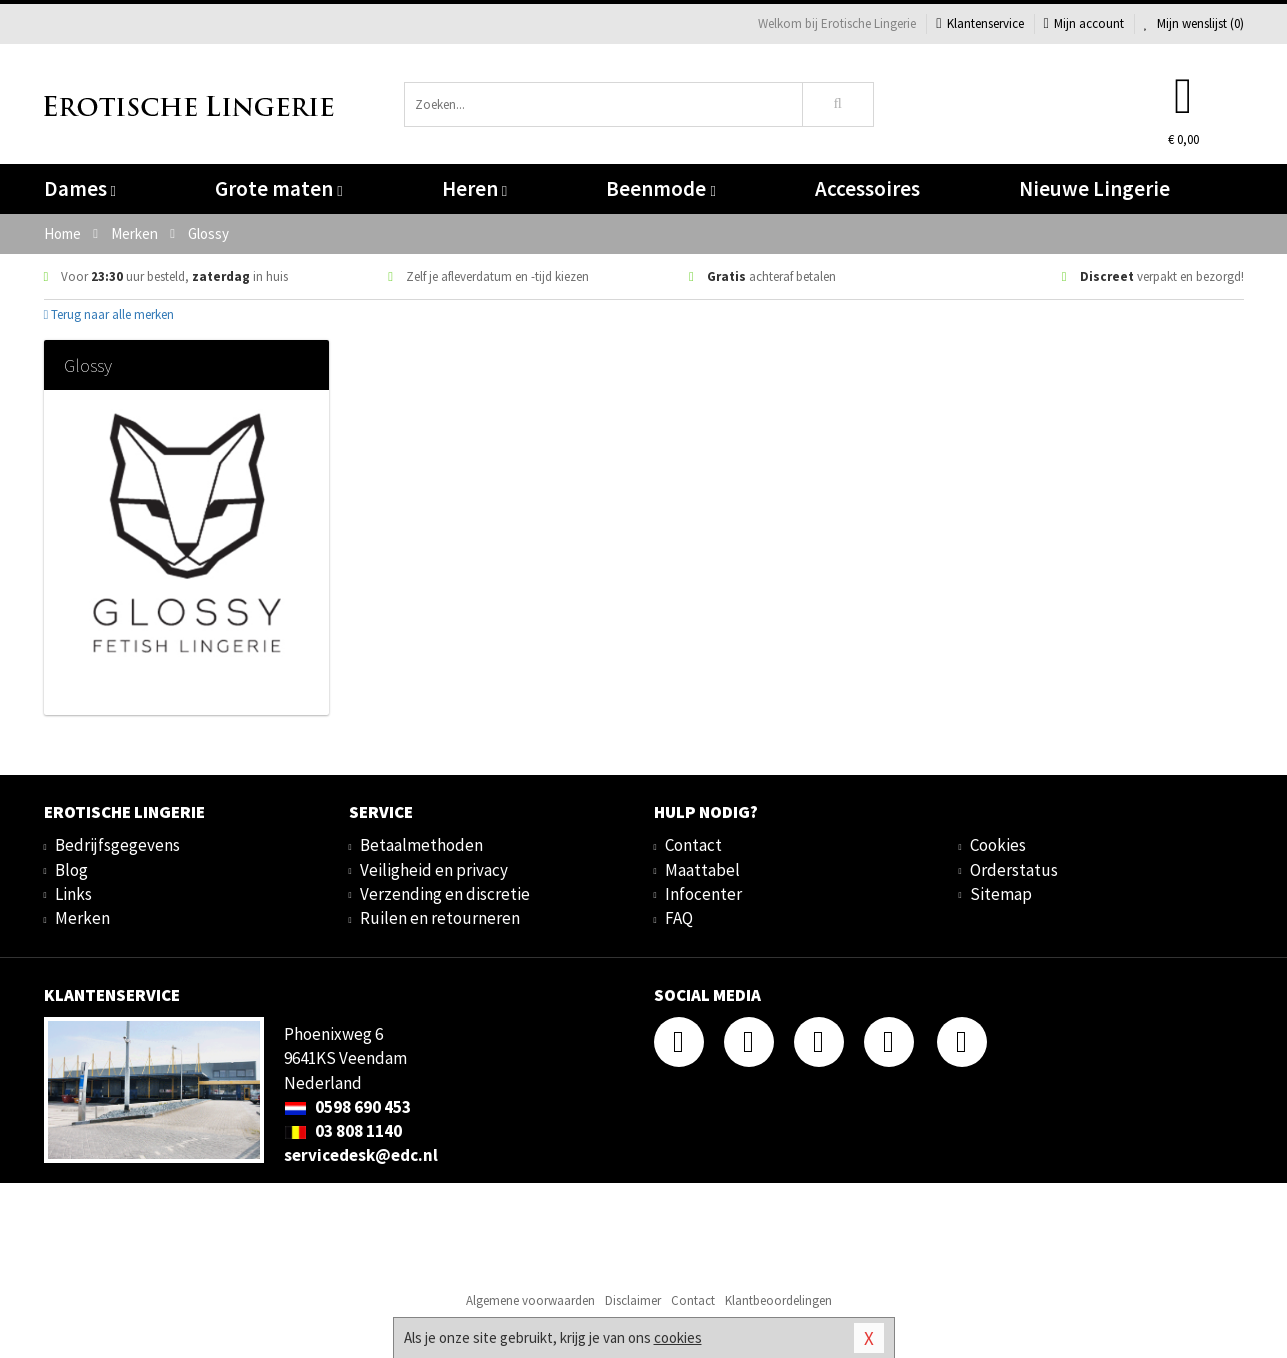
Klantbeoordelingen (778, 1300)
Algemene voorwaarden (530, 1300)
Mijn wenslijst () (1194, 23)
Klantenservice (979, 23)
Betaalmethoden (421, 845)
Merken (82, 918)
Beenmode (660, 188)
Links (73, 894)
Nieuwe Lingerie (1094, 188)
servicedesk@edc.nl (361, 1155)
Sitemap (1001, 894)
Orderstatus (1014, 870)
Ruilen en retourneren (440, 918)
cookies (678, 1337)
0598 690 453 (347, 1107)
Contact (693, 845)
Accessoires (867, 188)
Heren (474, 188)
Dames (80, 188)
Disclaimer (633, 1300)
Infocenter (703, 894)
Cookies (998, 845)
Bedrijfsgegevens (117, 845)
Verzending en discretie (445, 894)
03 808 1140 (343, 1131)
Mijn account (1084, 23)
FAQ (679, 918)
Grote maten (278, 188)
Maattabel (702, 870)
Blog (71, 870)
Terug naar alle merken (109, 314)
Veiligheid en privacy (434, 870)
